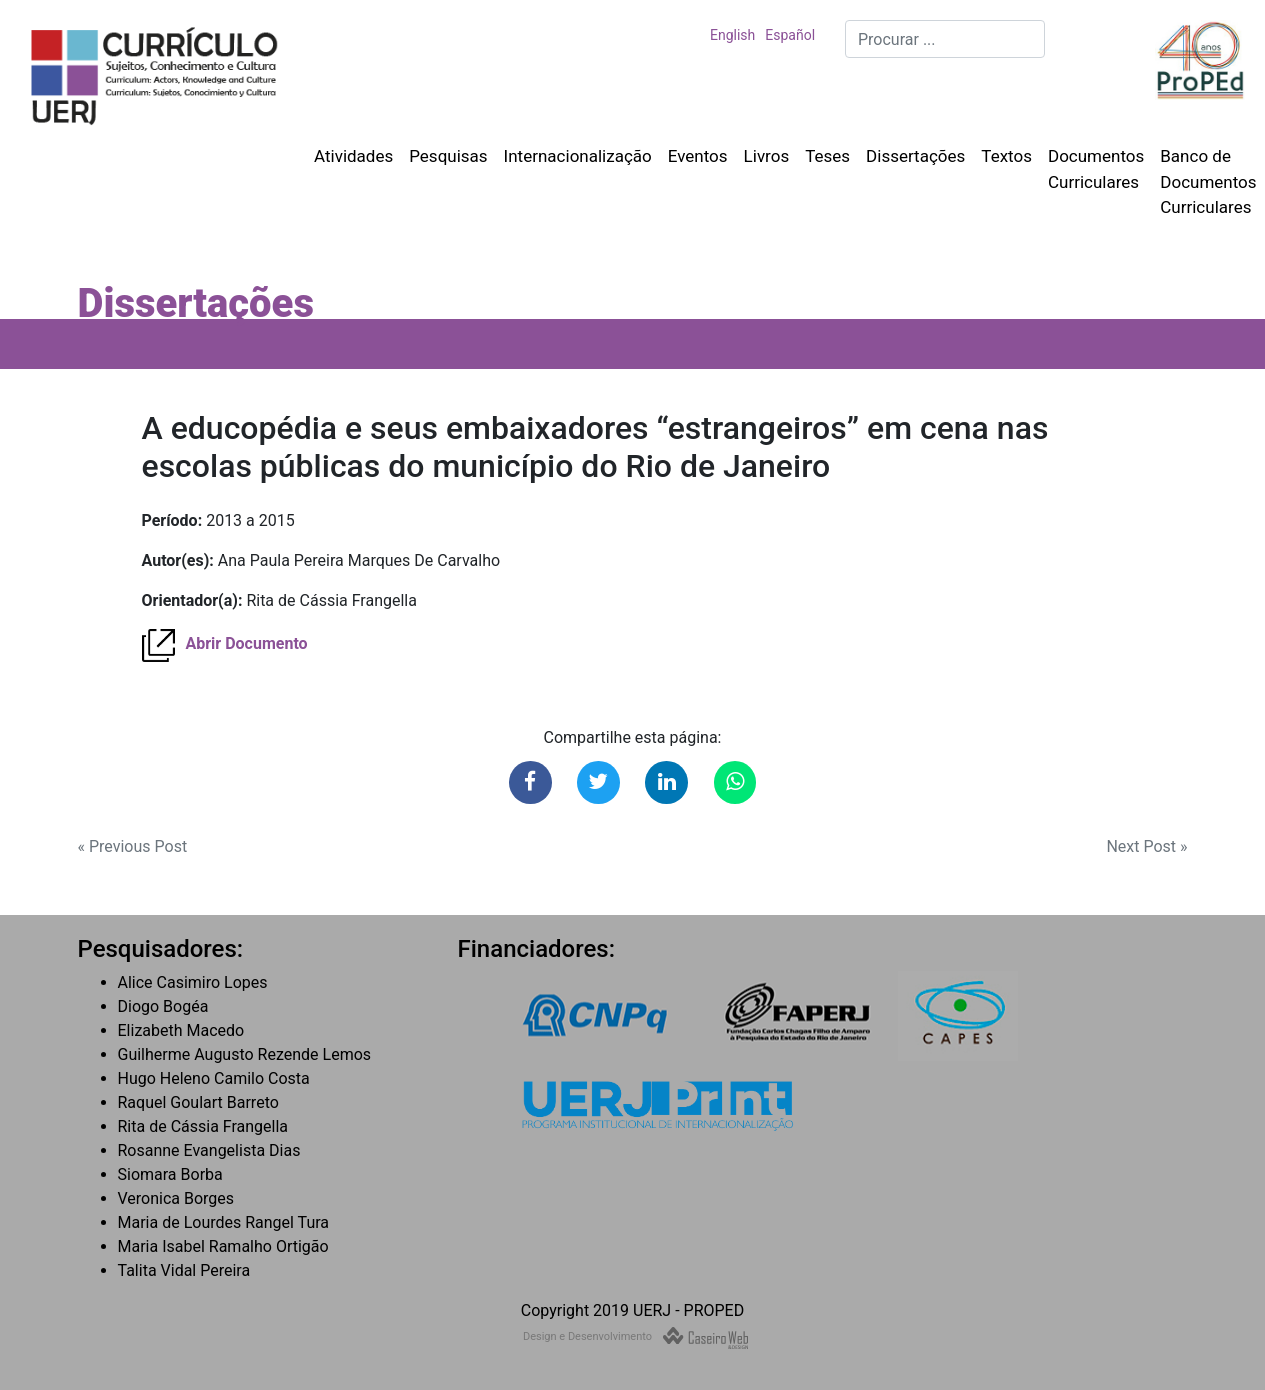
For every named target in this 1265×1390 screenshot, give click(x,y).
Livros (767, 156)
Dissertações (915, 156)
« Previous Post (133, 846)
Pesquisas (448, 156)
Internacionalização (578, 156)
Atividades (353, 156)
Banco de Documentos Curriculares (1208, 181)
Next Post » (1146, 846)
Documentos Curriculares (1096, 169)
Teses (827, 156)
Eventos (698, 156)
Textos (1006, 156)
